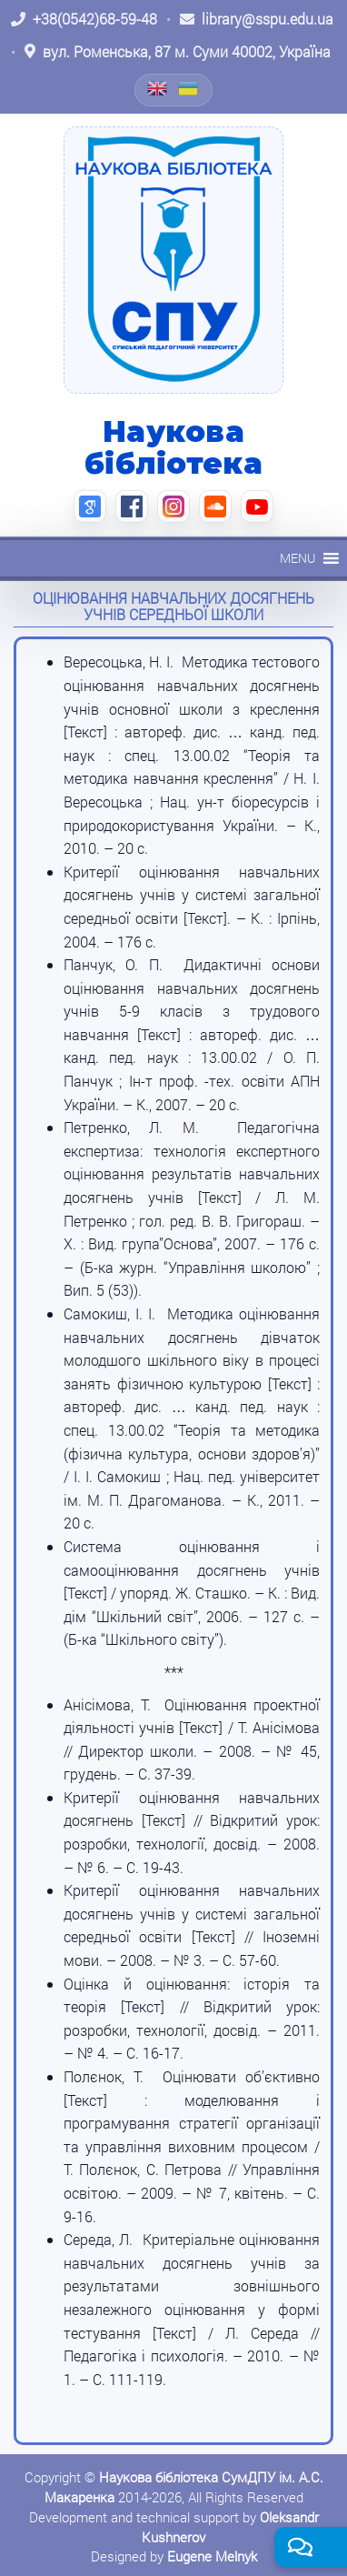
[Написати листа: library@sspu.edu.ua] (256, 19)
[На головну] (173, 260)
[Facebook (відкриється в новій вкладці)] (131, 506)
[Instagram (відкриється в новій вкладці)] (173, 506)
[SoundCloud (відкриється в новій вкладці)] (215, 506)
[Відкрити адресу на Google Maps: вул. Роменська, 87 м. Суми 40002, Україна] (178, 52)
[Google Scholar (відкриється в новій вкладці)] (90, 506)
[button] (297, 558)
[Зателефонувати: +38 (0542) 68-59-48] (84, 19)
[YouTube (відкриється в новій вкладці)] (257, 506)
